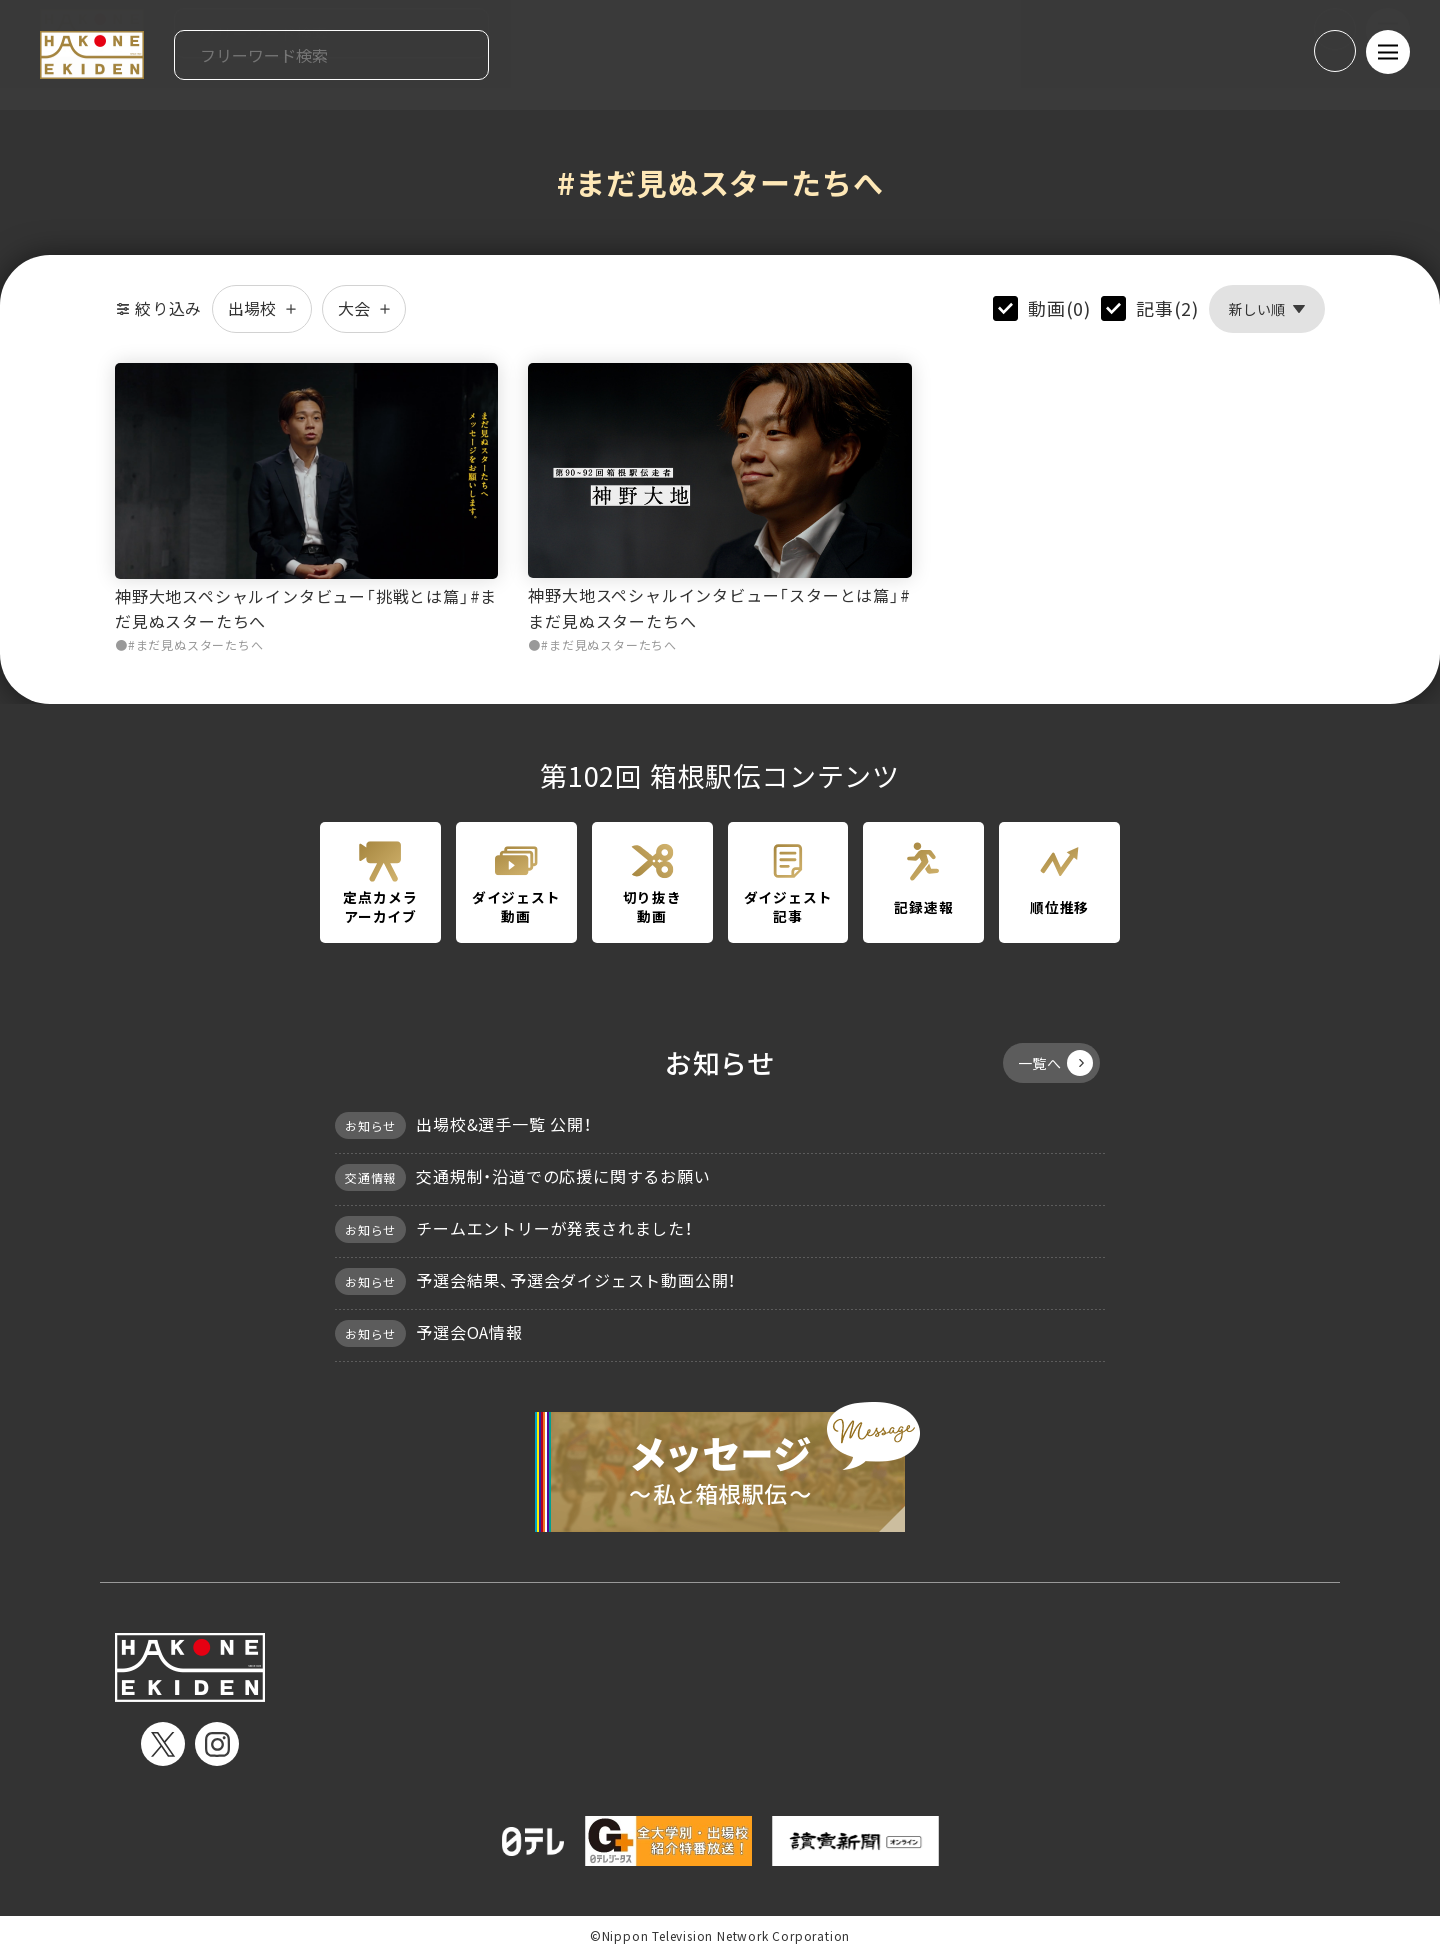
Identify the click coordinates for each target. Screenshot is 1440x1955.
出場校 (262, 308)
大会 (364, 308)
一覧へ (1055, 1063)
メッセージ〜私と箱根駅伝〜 (720, 1467)
